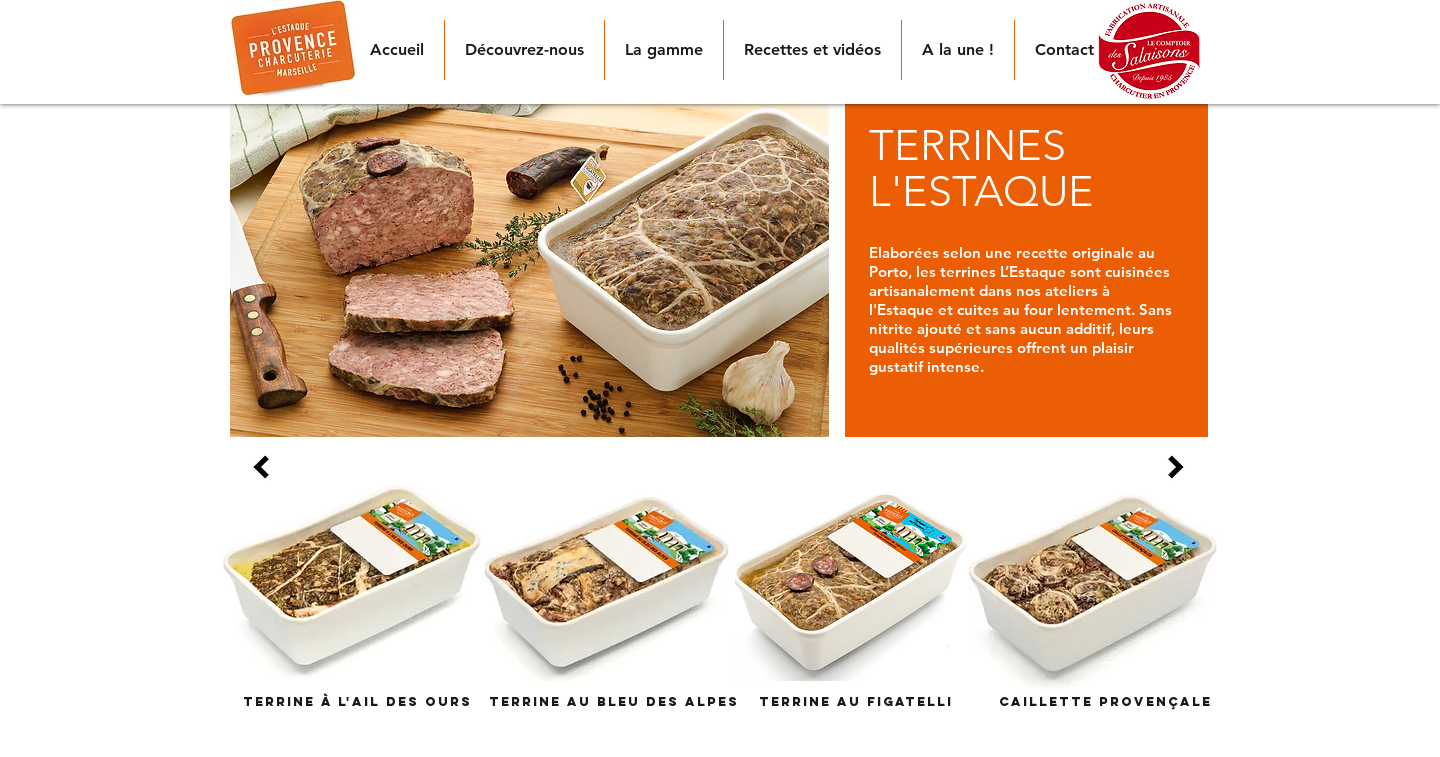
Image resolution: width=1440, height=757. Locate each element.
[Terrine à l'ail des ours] (357, 701)
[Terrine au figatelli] (856, 701)
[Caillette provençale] (1105, 701)
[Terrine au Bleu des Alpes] (614, 701)
